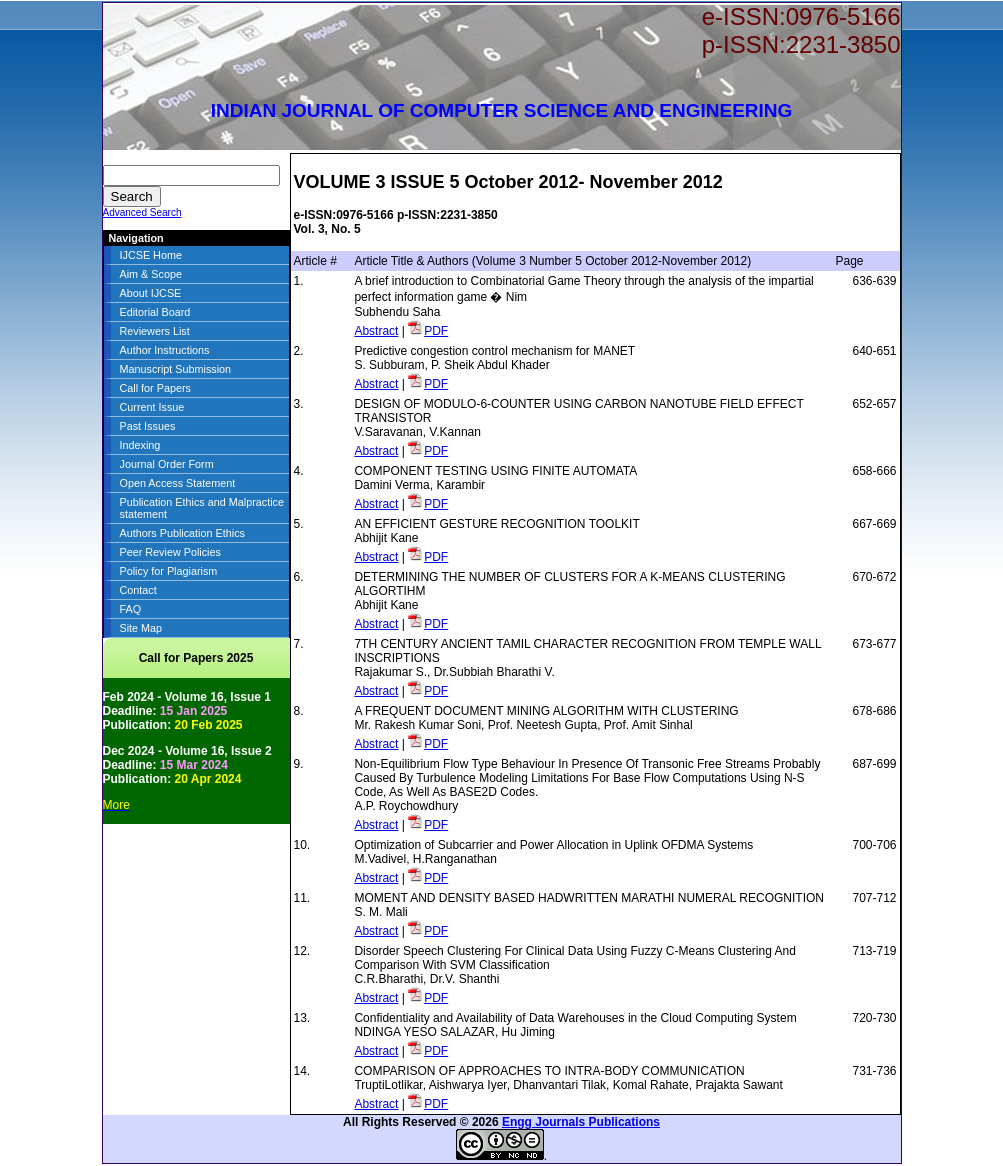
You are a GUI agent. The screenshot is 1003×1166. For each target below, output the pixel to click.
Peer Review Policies (170, 552)
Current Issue (152, 407)
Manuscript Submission (176, 369)
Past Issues (148, 426)
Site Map (141, 628)
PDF (436, 331)
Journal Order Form (167, 464)
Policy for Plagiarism (169, 571)
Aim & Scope (151, 274)
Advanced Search (142, 212)
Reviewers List (155, 331)
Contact (138, 590)
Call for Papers (155, 388)
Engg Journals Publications (581, 1122)
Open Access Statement (178, 483)
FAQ (131, 609)
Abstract (376, 331)
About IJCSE (151, 293)
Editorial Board (155, 312)
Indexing (140, 445)
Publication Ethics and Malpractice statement (202, 508)
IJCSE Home (151, 255)
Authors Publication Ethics (182, 533)
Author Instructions (165, 350)
